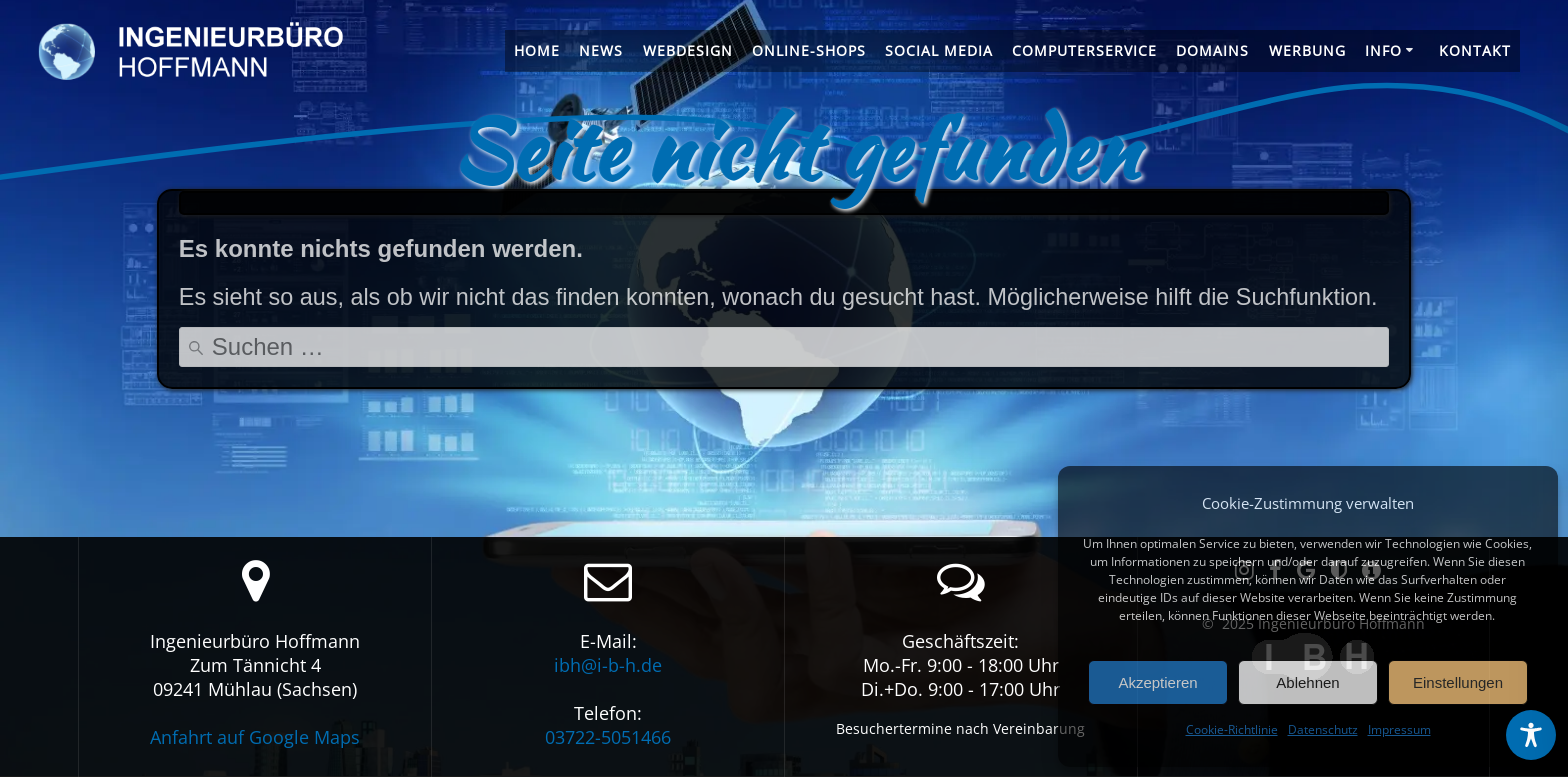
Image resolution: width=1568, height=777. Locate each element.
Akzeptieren (1157, 682)
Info (1383, 50)
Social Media (939, 50)
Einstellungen (1458, 682)
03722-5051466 (608, 737)
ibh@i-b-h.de (608, 665)
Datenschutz (1323, 729)
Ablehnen (1307, 682)
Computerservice (1084, 50)
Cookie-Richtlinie (1232, 729)
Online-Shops (809, 50)
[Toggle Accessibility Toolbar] (1531, 735)
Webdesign (688, 50)
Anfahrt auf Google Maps (255, 737)
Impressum (1399, 729)
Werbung (1307, 50)
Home (537, 50)
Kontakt (1475, 50)
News (601, 50)
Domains (1212, 50)
